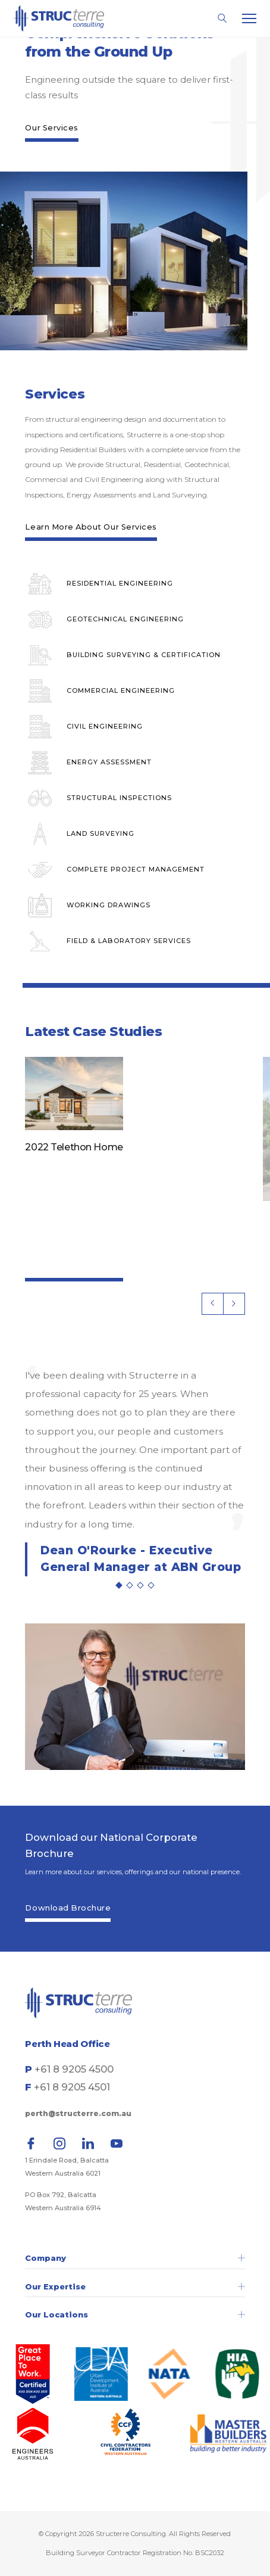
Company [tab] (134, 2258)
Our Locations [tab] (134, 2315)
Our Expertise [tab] (134, 2287)
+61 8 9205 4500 (74, 2069)
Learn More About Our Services (90, 526)
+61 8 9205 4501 (72, 2087)
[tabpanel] (135, 1471)
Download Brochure (68, 1907)
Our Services (51, 127)
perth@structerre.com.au (78, 2113)
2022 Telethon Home (74, 1146)
